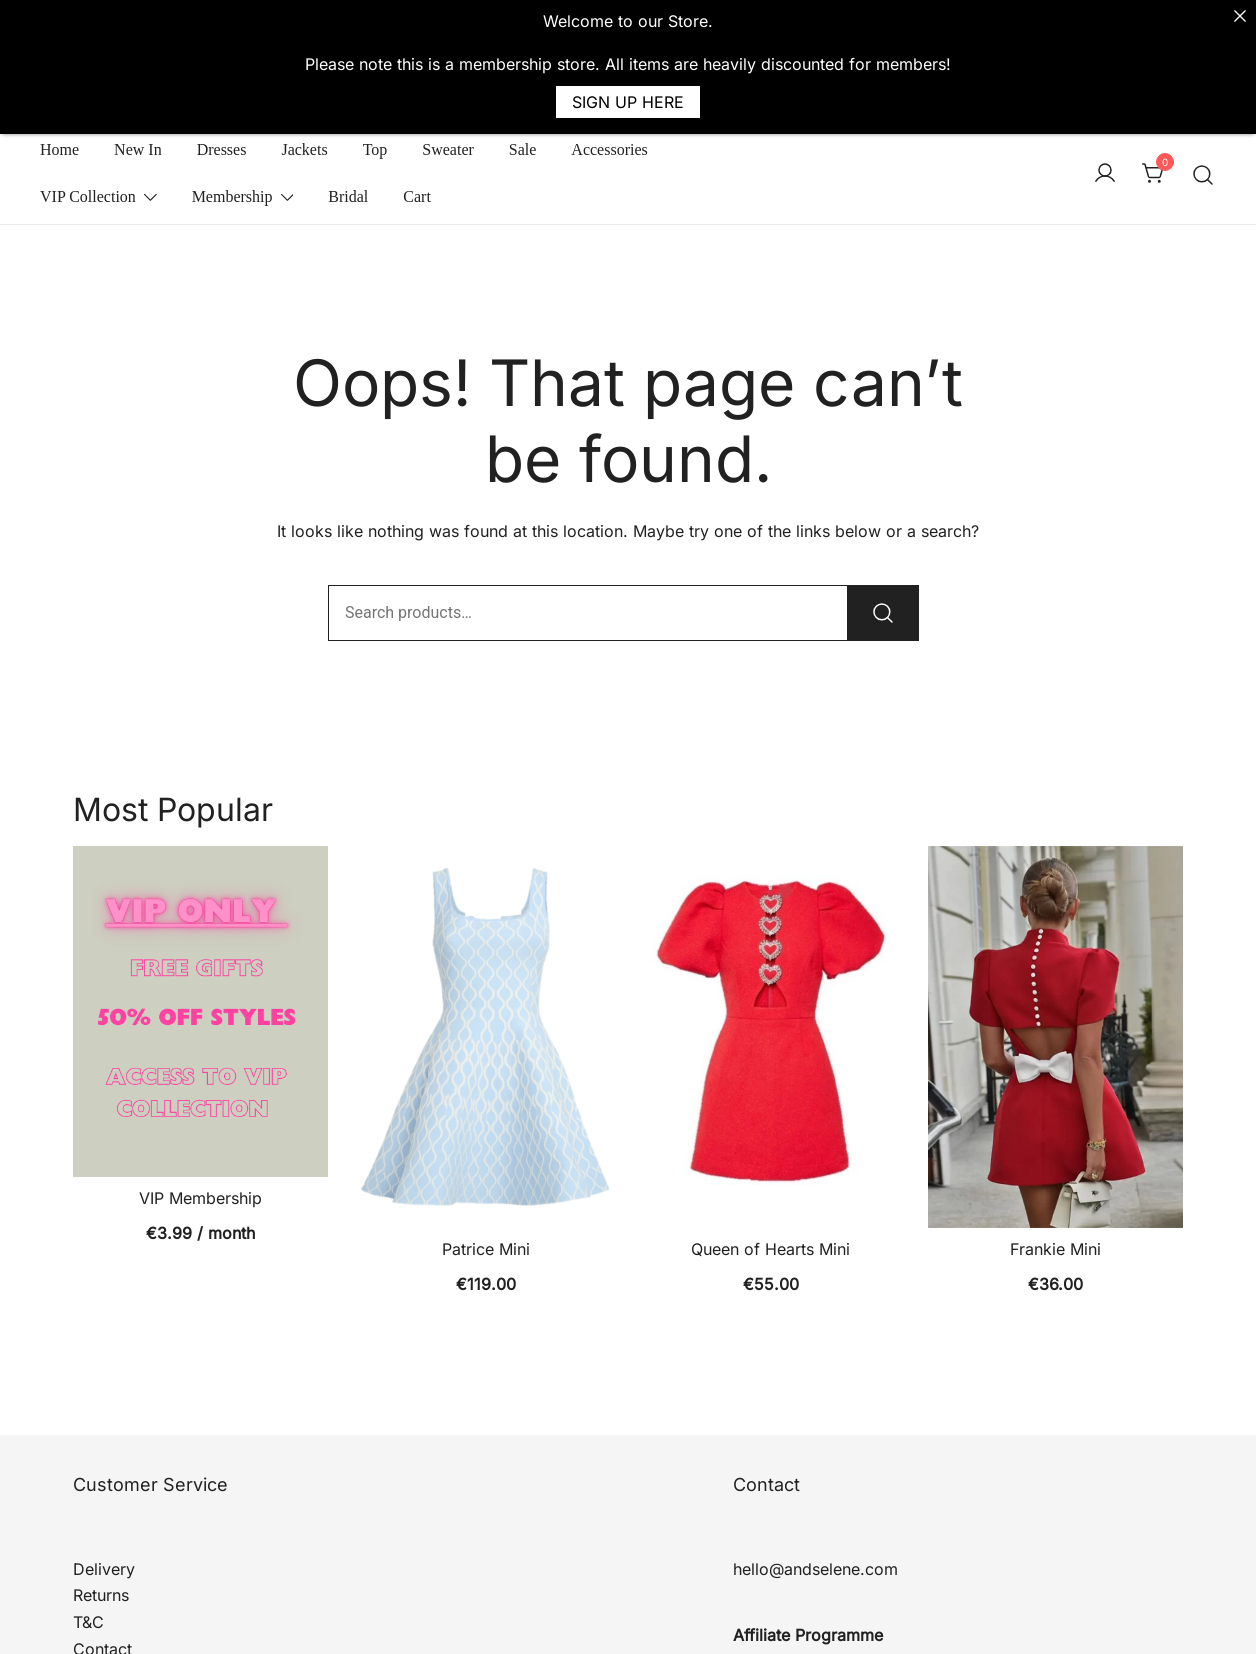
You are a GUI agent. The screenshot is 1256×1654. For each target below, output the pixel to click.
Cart (417, 147)
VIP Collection (88, 147)
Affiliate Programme (808, 1586)
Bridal (348, 147)
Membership (232, 147)
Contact (102, 1600)
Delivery (104, 1519)
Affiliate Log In (787, 1613)
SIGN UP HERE (628, 102)
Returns (101, 1546)
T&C (88, 1573)
